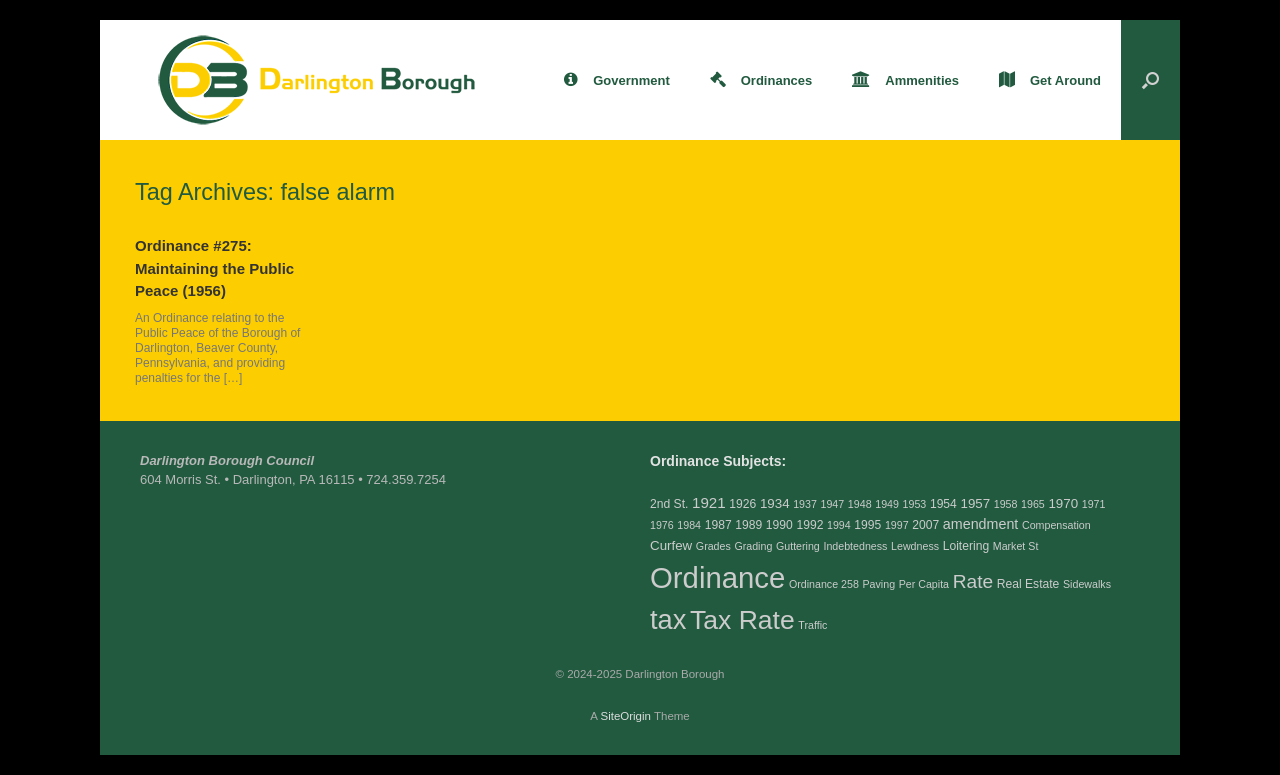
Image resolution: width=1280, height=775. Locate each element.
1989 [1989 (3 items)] (748, 525)
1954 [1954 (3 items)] (943, 504)
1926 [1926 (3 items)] (742, 504)
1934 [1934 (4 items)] (775, 503)
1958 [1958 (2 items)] (1006, 504)
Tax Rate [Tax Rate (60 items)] (742, 620)
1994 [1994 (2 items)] (839, 525)
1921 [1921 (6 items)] (709, 502)
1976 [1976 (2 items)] (662, 525)
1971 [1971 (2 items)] (1094, 504)
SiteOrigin (625, 716)
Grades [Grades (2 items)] (713, 546)
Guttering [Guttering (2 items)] (798, 546)
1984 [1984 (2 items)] (689, 525)
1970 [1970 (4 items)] (1063, 503)
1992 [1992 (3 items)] (809, 525)
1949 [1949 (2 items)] (887, 504)
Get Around (1050, 80)
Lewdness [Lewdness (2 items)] (915, 546)
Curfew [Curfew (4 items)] (671, 545)
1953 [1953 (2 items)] (915, 504)
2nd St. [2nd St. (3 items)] (669, 504)
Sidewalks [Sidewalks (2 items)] (1087, 584)
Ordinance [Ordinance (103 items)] (717, 577)
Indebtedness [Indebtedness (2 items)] (855, 546)
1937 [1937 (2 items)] (805, 504)
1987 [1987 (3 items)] (718, 525)
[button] (1150, 80)
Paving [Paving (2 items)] (878, 584)
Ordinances (761, 80)
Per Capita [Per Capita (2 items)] (924, 584)
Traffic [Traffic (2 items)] (812, 625)
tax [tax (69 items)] (668, 619)
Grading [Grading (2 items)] (753, 546)
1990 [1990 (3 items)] (779, 525)
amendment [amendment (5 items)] (981, 524)
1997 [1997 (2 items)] (897, 525)
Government (617, 80)
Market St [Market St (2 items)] (1016, 546)
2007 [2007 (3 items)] (925, 525)
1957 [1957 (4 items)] (975, 503)
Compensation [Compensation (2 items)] (1056, 525)
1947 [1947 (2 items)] (833, 504)
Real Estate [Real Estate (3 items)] (1028, 584)
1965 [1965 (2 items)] (1033, 504)
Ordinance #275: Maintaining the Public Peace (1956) (214, 268)
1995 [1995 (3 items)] (867, 525)
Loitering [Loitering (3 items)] (966, 546)
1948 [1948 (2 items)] (860, 504)
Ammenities (905, 80)
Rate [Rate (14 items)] (973, 581)
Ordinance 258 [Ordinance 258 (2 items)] (824, 584)
